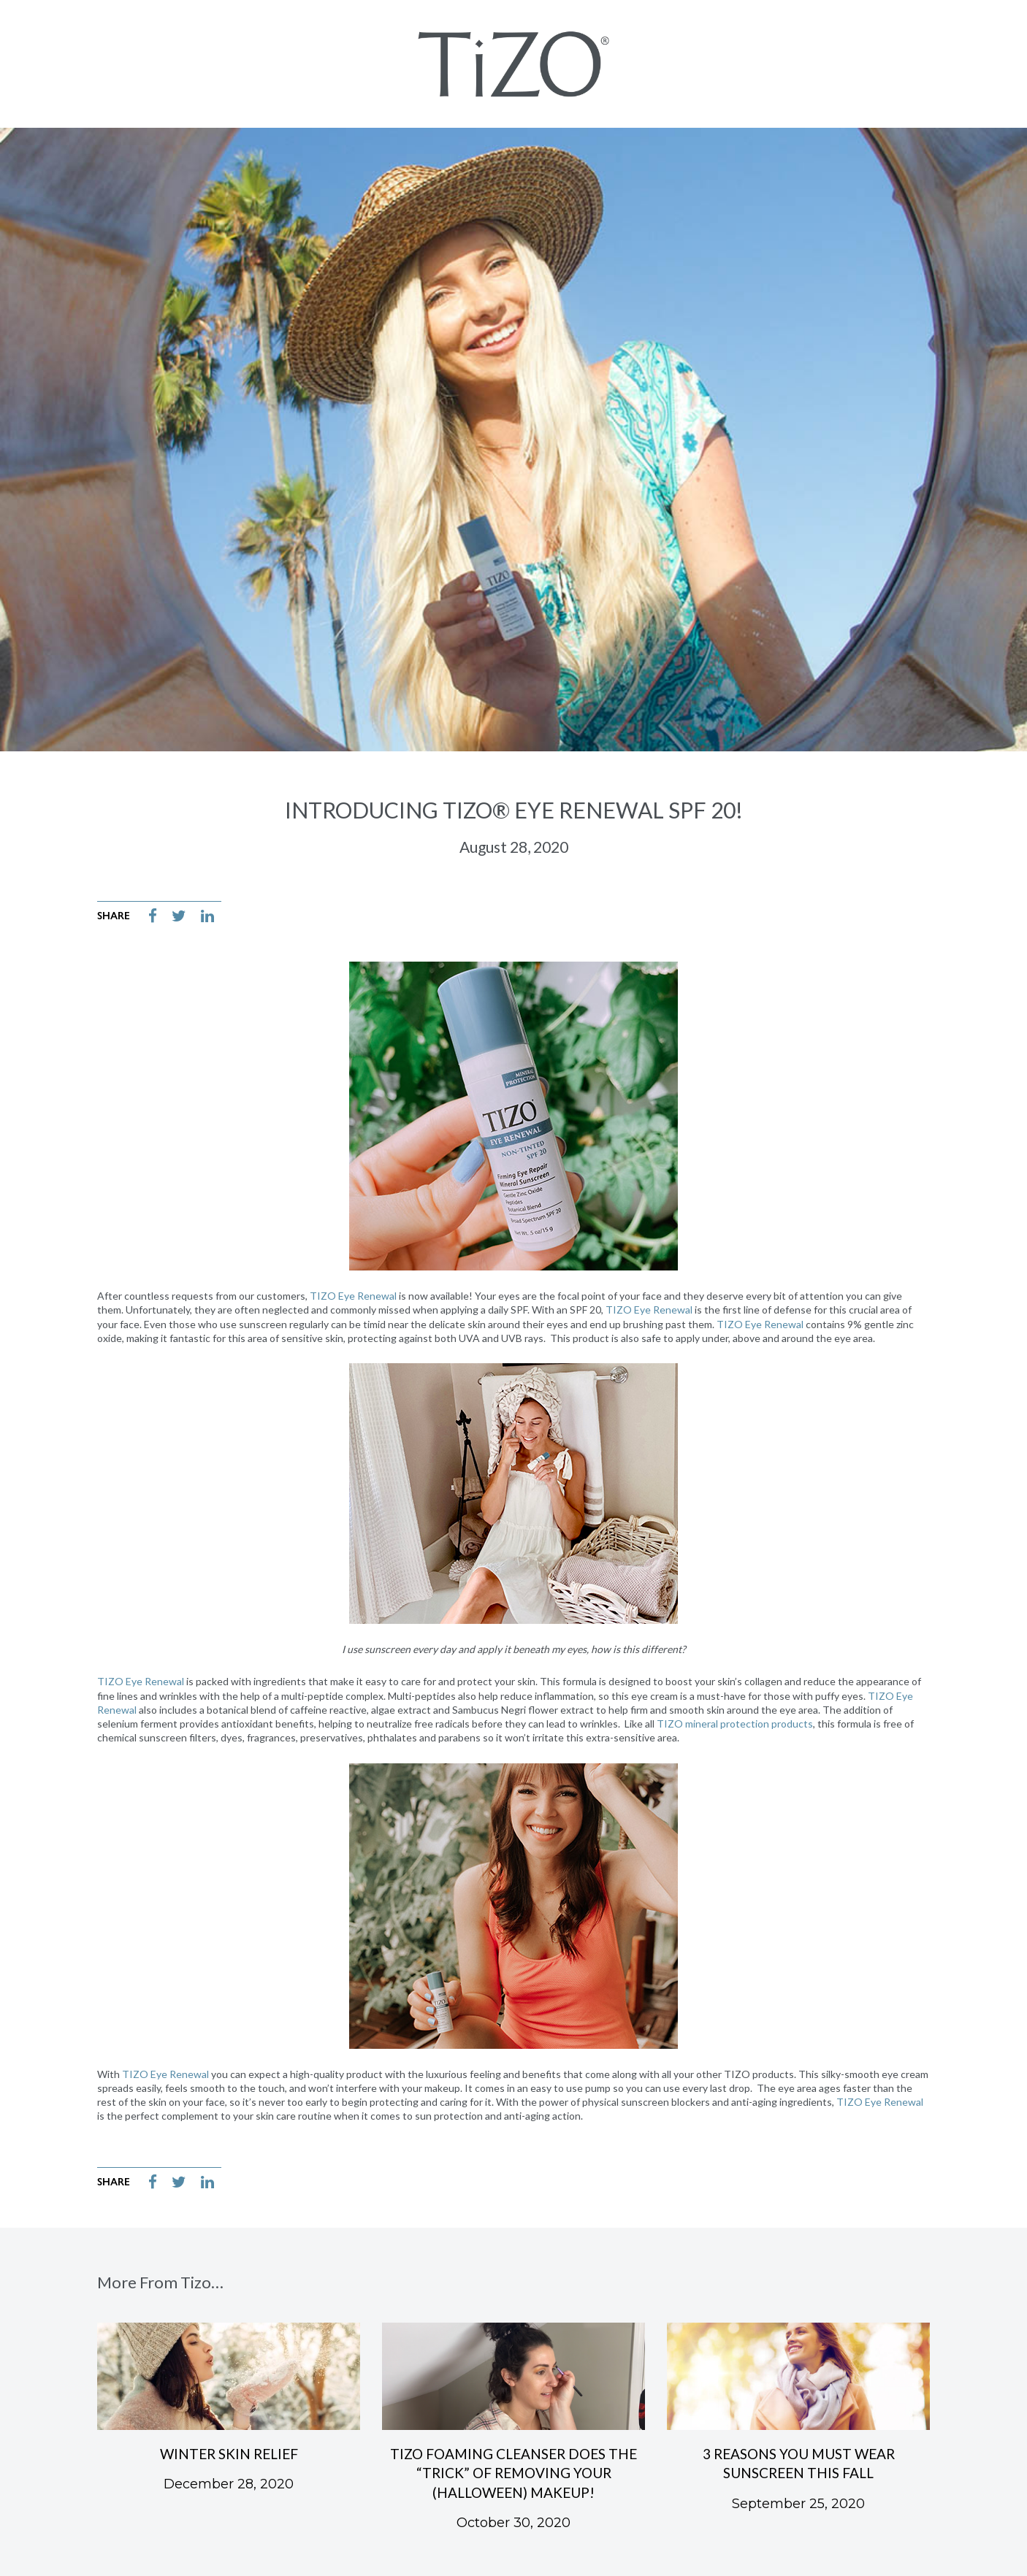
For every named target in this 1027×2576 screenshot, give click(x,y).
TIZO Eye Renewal (353, 1295)
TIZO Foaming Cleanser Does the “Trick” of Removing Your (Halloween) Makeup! (513, 2472)
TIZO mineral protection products (735, 1723)
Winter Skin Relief (229, 2453)
